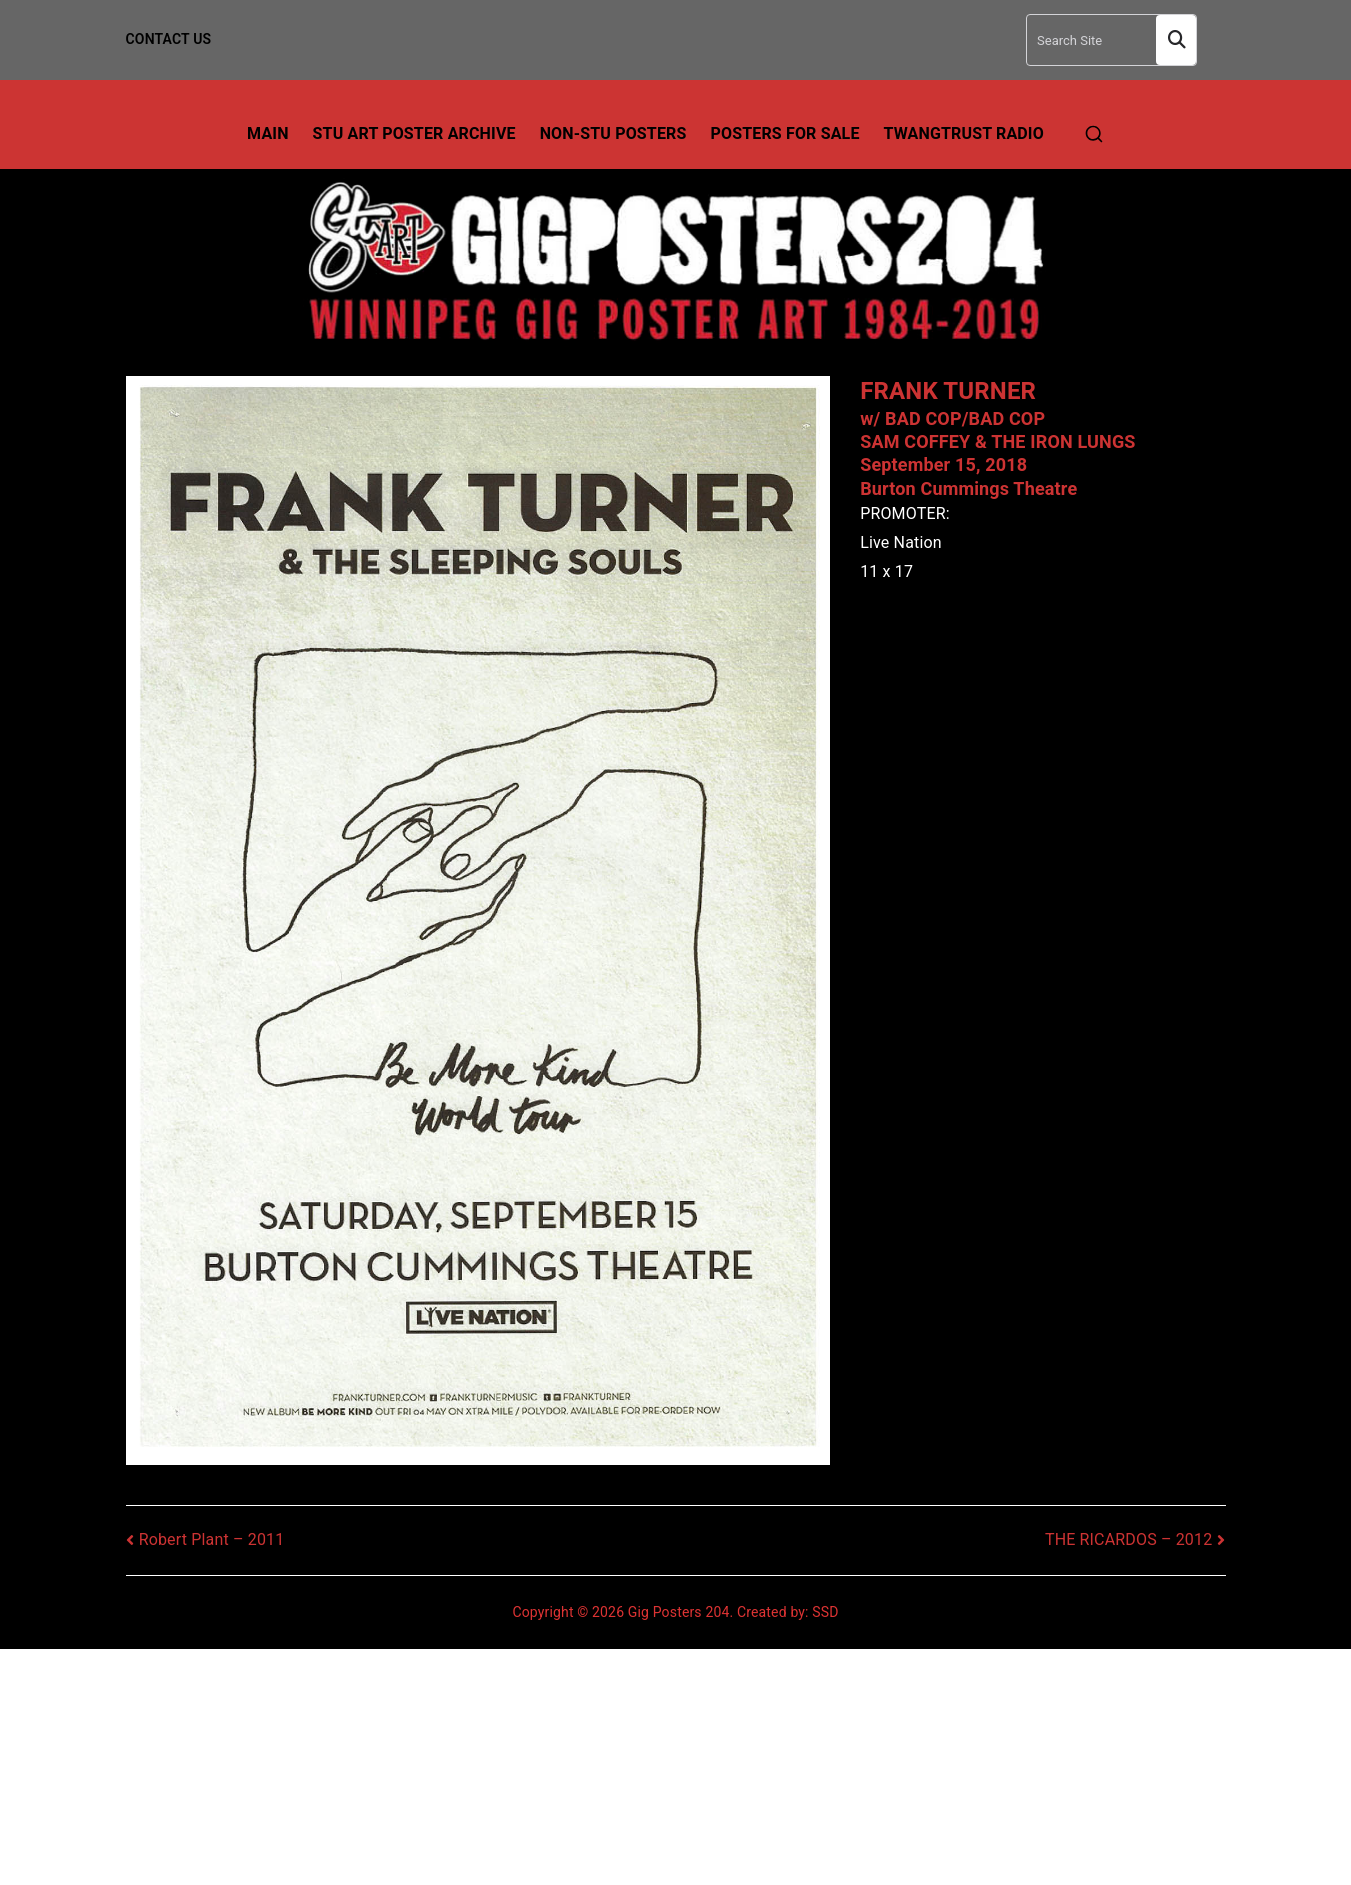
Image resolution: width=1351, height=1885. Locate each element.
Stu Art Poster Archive (414, 133)
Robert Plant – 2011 (212, 1539)
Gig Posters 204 (679, 1612)
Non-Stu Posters (613, 133)
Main (268, 133)
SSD (825, 1612)
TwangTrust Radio (964, 133)
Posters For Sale (785, 133)
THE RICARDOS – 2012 (1128, 1539)
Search (1176, 40)
